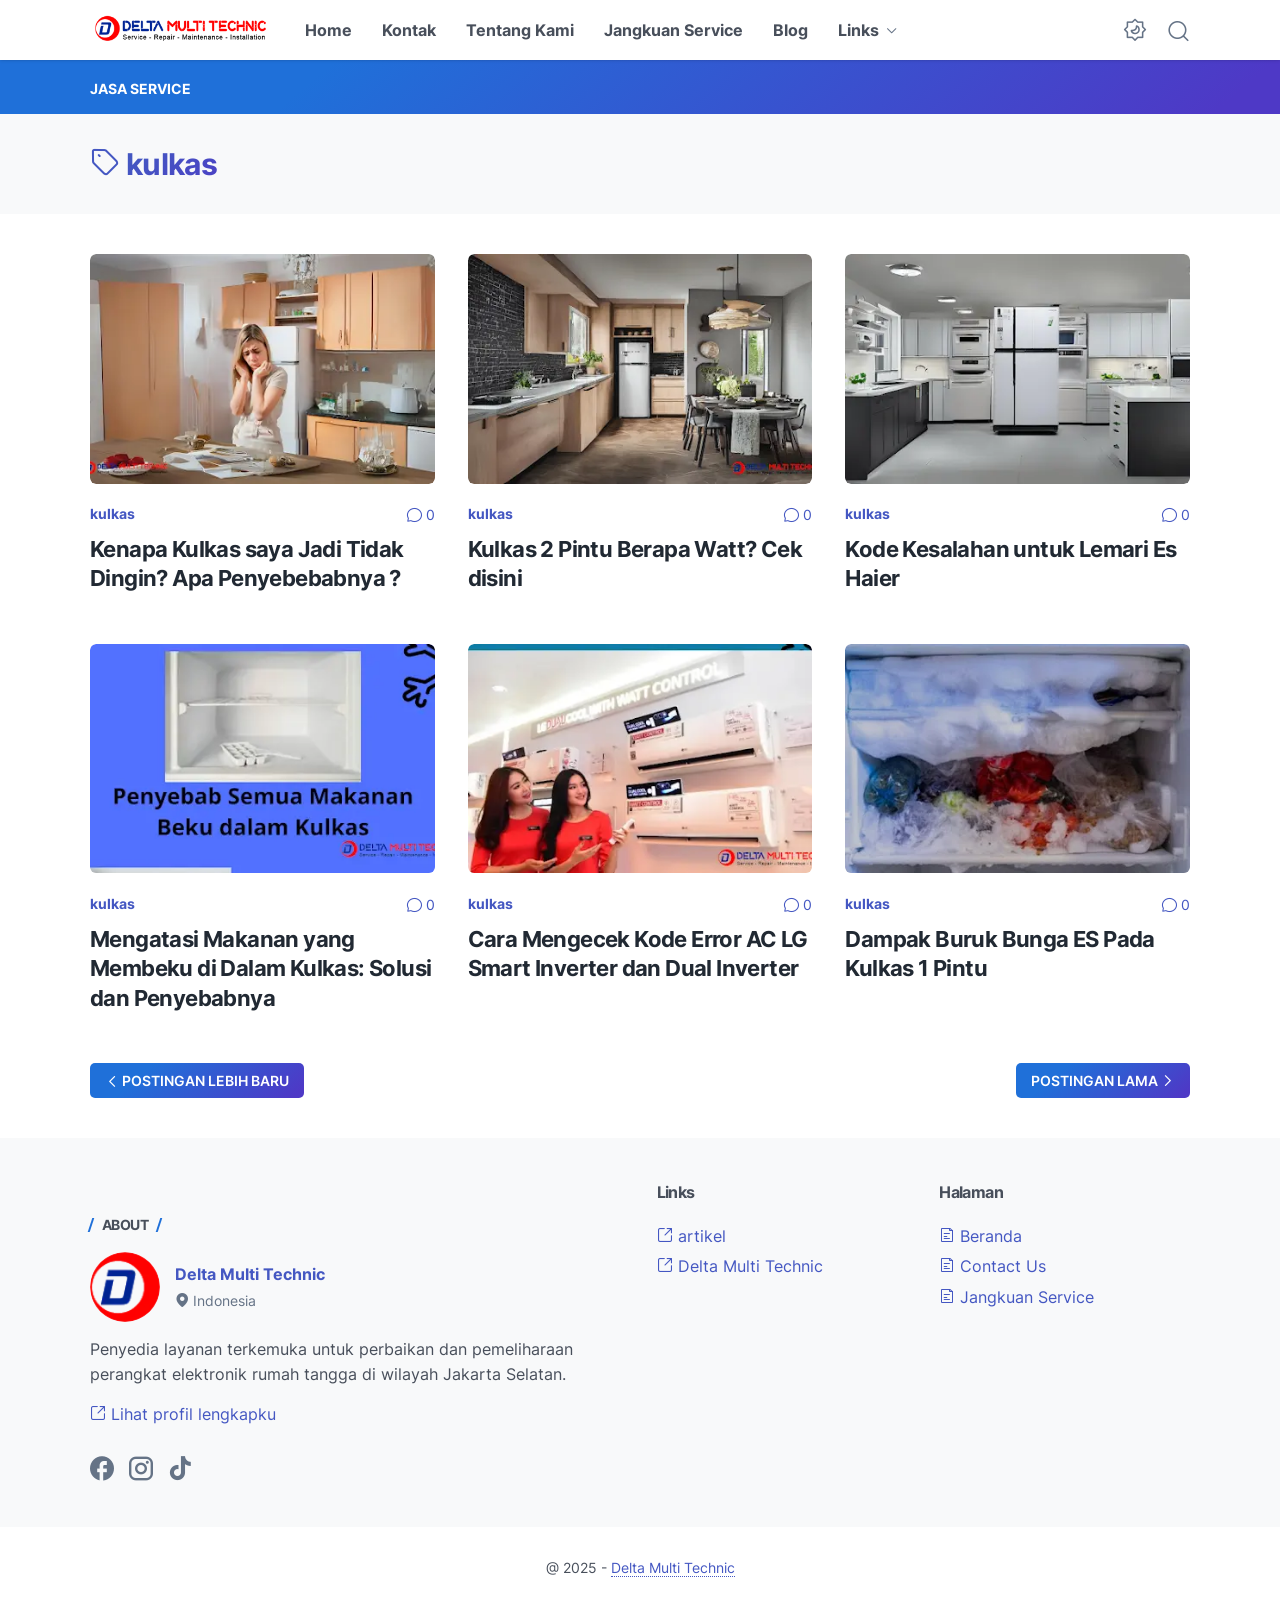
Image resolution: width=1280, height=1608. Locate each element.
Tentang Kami (520, 30)
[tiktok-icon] (180, 1470)
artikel (691, 1236)
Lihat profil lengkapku (183, 1414)
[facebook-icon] (102, 1470)
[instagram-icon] (141, 1470)
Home (328, 30)
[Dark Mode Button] (1135, 30)
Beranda (980, 1236)
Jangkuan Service (673, 30)
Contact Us (992, 1266)
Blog (790, 30)
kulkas (112, 513)
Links (858, 30)
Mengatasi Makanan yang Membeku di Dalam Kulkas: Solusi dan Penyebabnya (260, 968)
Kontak (409, 30)
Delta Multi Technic (250, 1274)
